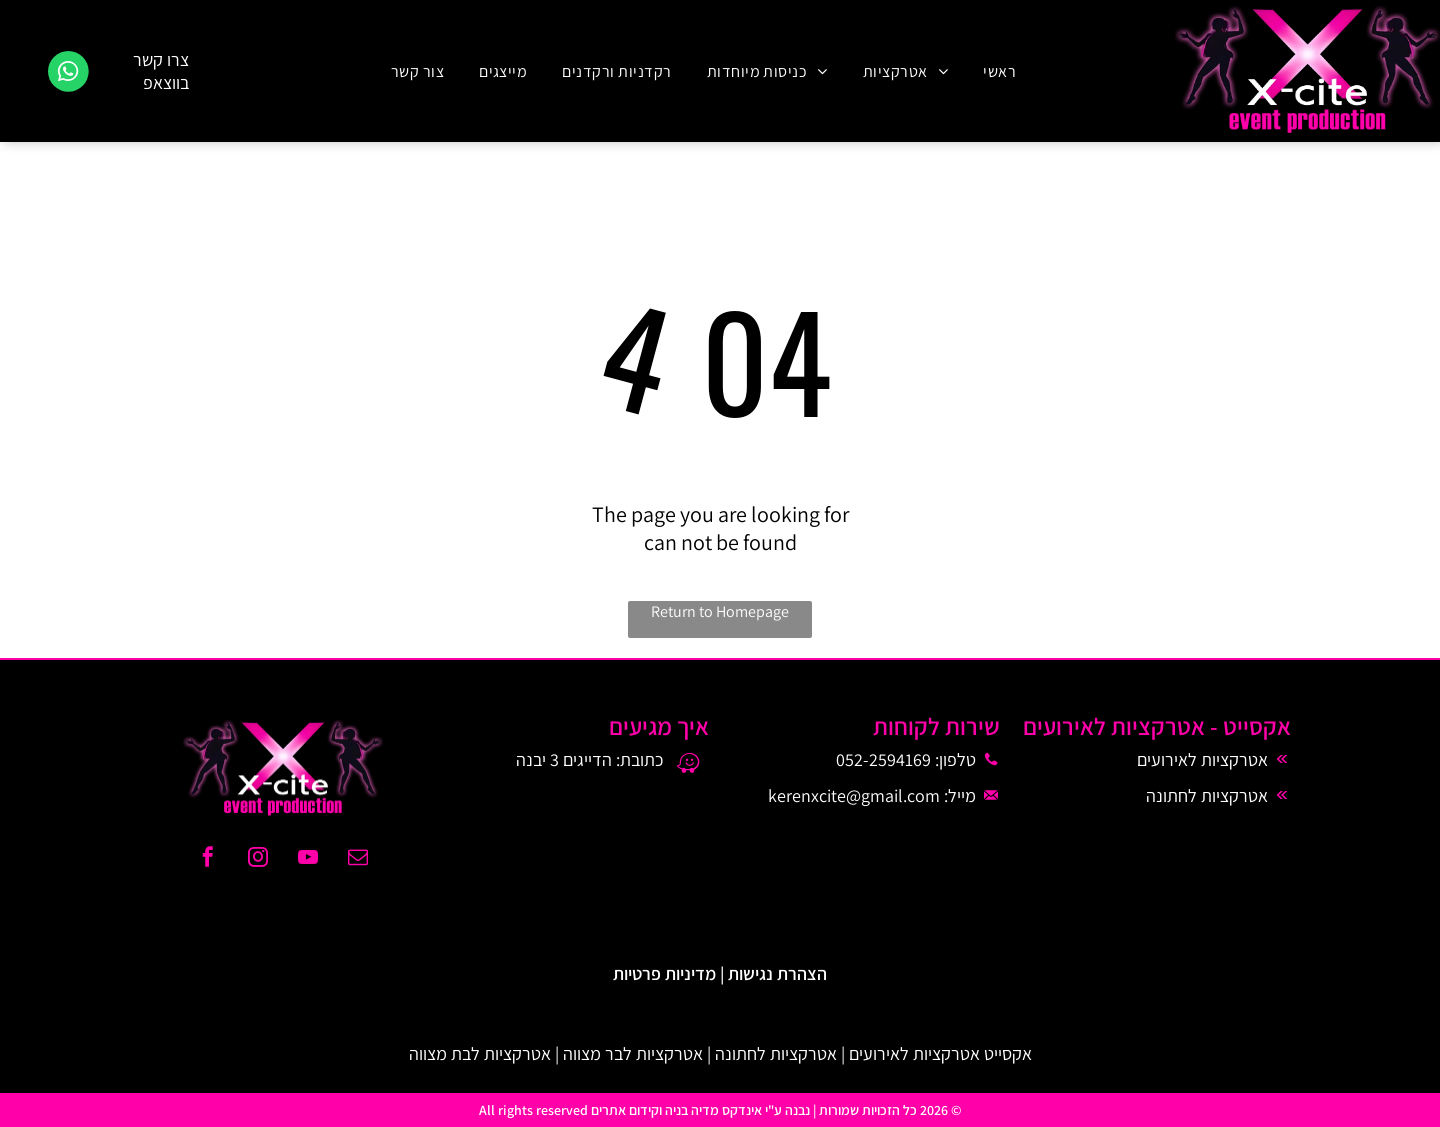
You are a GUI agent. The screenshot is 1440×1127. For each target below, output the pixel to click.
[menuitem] (997, 71)
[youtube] (308, 859)
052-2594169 (883, 759)
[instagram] (258, 859)
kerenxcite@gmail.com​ (854, 795)
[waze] (688, 765)
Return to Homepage (720, 611)
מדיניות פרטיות (664, 973)
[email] (358, 859)
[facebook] (208, 859)
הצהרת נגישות (777, 973)
